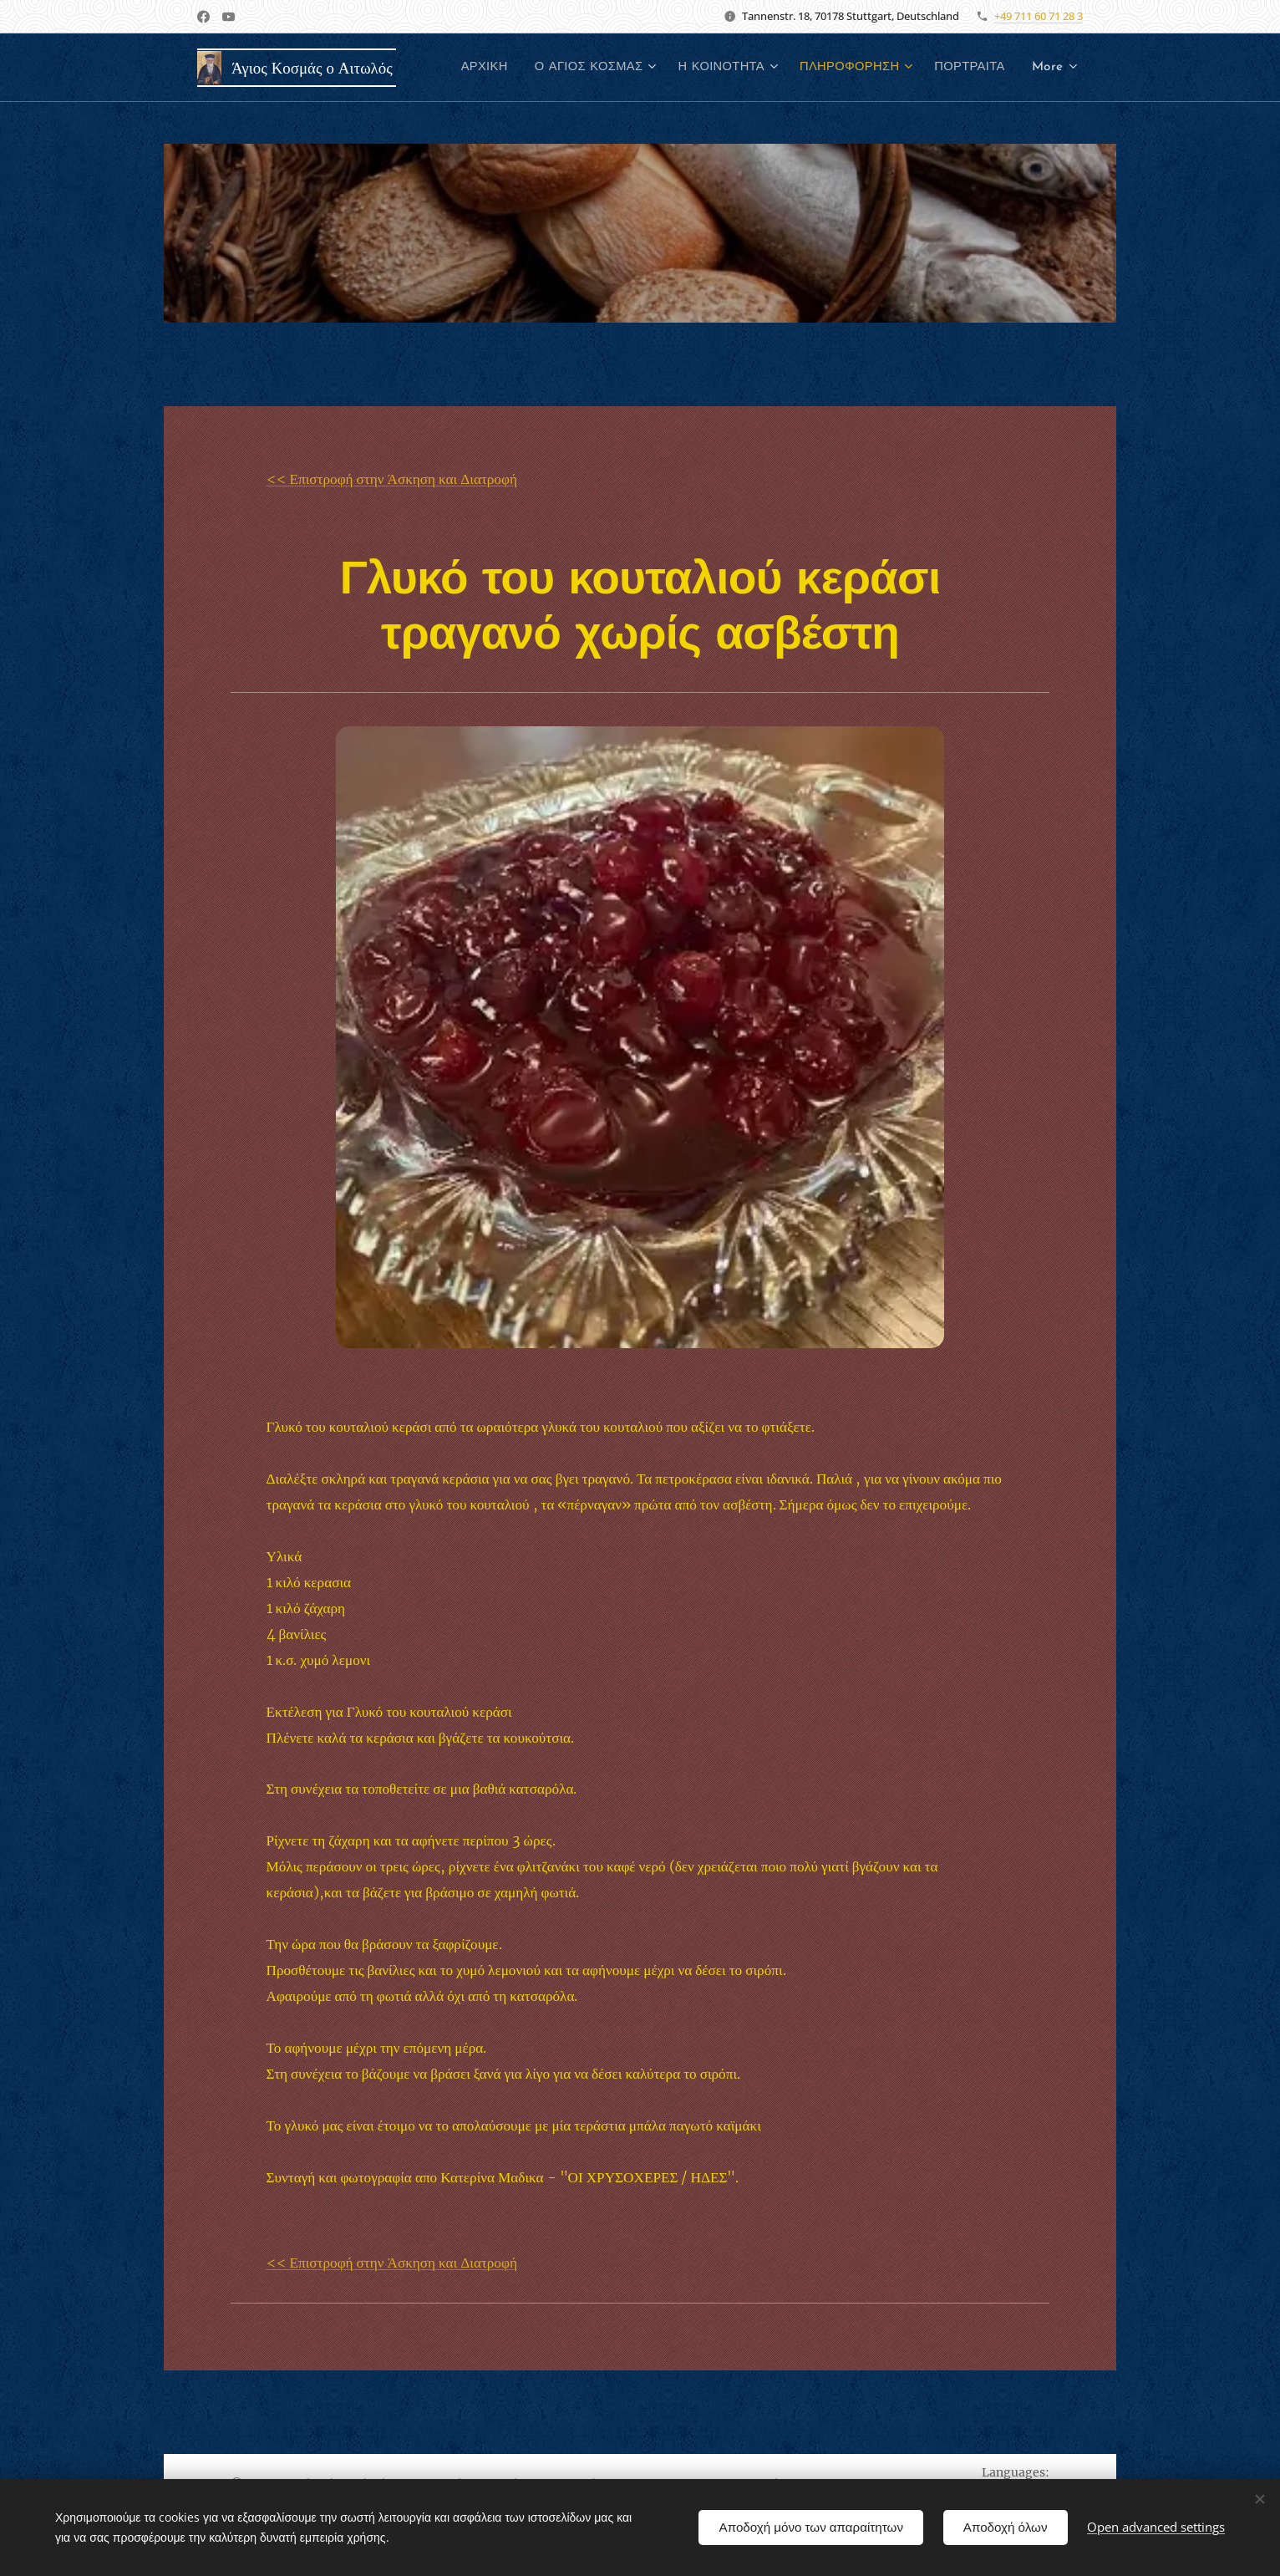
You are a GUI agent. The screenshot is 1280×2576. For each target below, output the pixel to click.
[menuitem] (567, 68)
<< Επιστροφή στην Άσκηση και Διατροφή (392, 479)
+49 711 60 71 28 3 (1038, 15)
